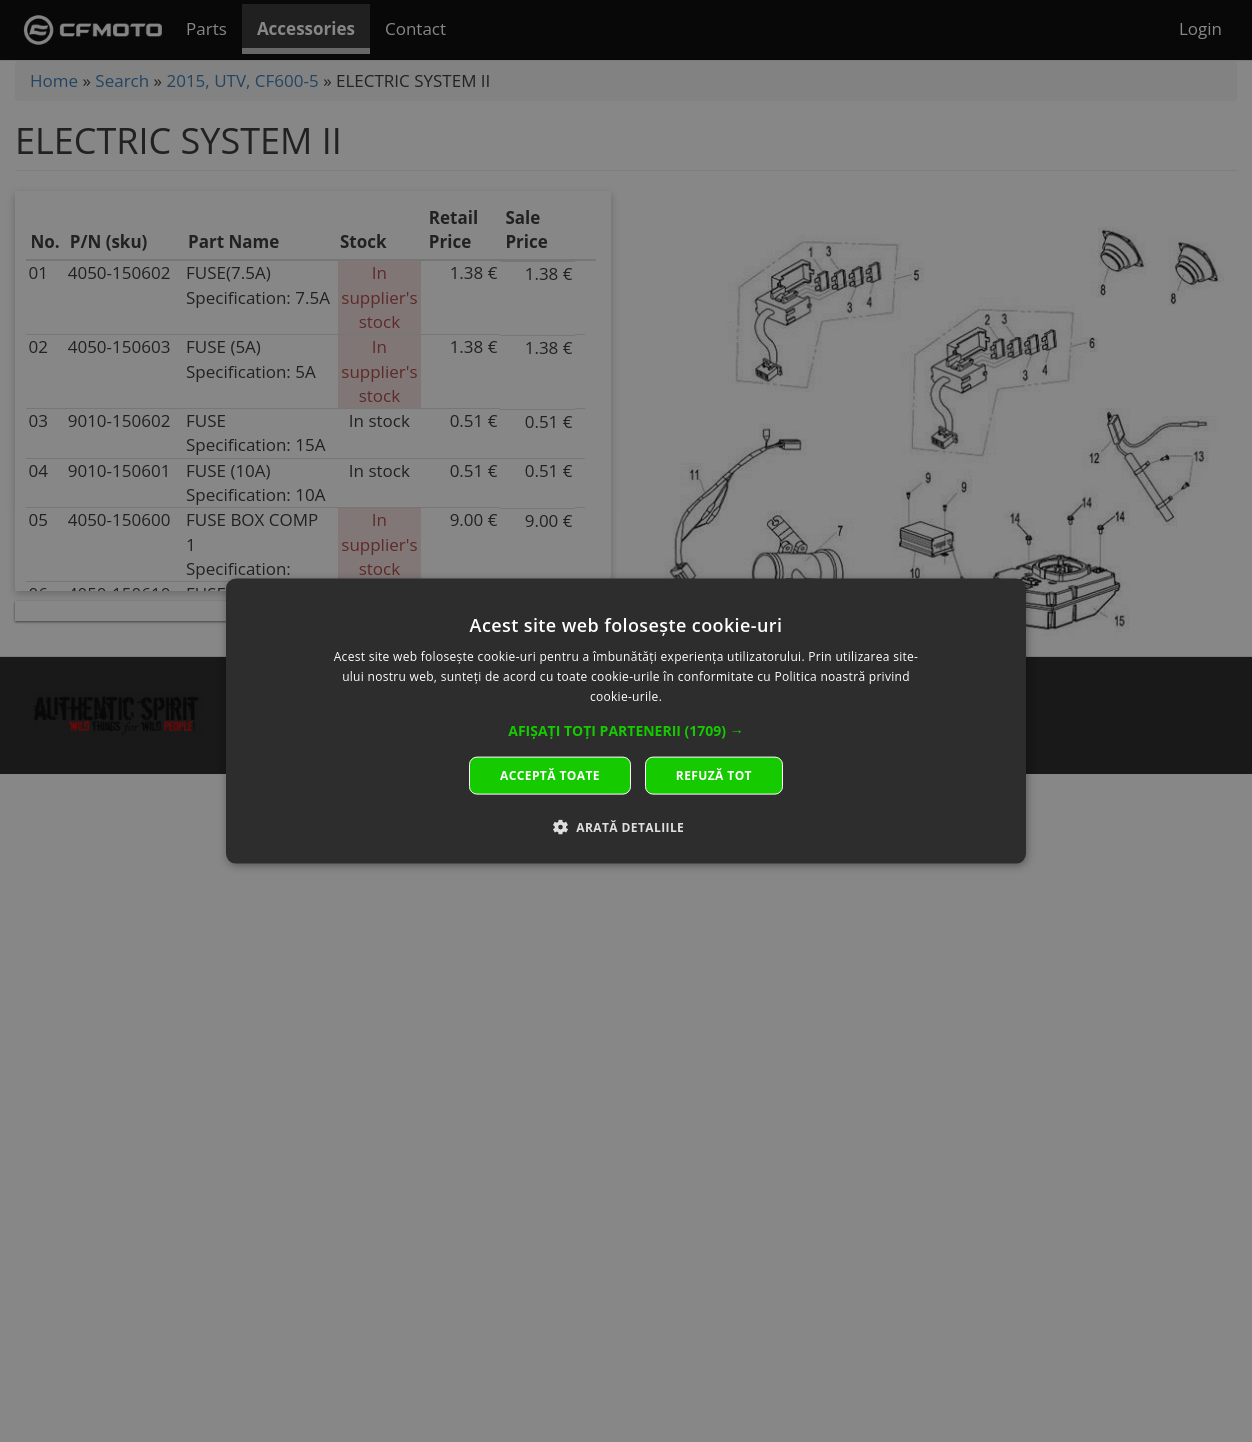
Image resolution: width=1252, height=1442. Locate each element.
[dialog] (626, 721)
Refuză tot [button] (714, 774)
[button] (626, 730)
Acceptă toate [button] (550, 774)
